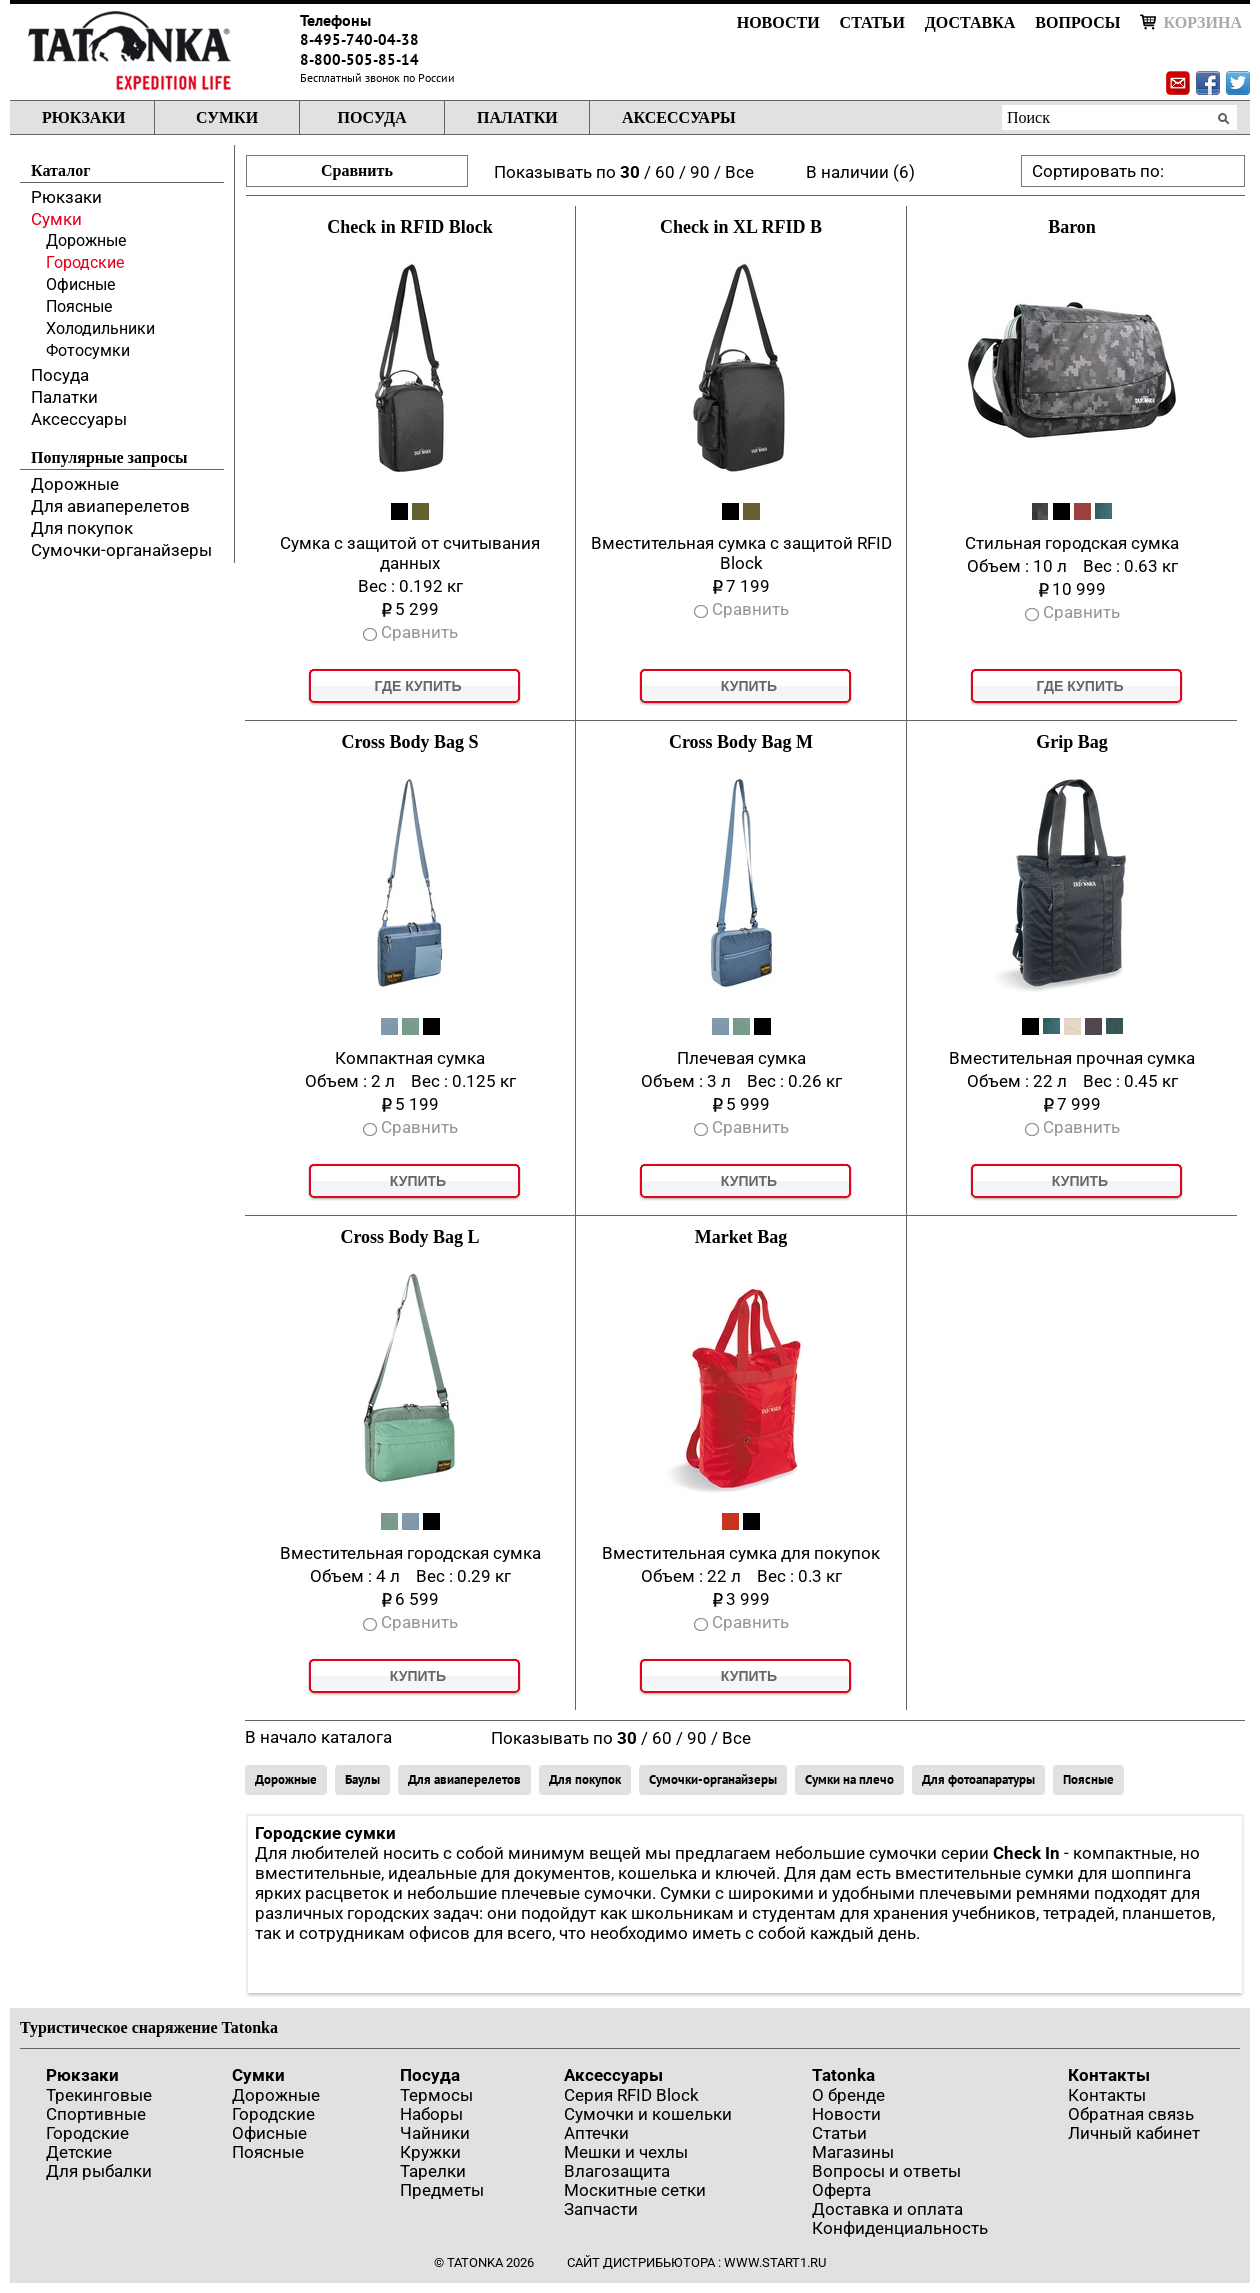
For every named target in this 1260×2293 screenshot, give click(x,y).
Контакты (1109, 2075)
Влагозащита (617, 2171)
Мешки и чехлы (626, 2152)
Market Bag (741, 1237)
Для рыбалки (99, 2171)
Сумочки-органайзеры (121, 550)
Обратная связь (1131, 2114)
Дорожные (86, 240)
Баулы (362, 1779)
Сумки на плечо (849, 1779)
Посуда (371, 117)
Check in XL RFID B (741, 227)
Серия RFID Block (631, 2095)
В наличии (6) (860, 172)
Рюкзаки (83, 117)
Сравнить (357, 170)
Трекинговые (99, 2095)
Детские (79, 2152)
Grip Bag (1072, 742)
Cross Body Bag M (741, 742)
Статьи (872, 22)
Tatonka (843, 2075)
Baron (1072, 227)
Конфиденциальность (900, 2228)
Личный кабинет (1134, 2133)
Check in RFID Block (410, 227)
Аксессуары (679, 117)
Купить (749, 686)
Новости (778, 22)
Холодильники (100, 328)
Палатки (517, 117)
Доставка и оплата (887, 2209)
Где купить (417, 686)
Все (739, 172)
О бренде (848, 2095)
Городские (85, 262)
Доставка (970, 22)
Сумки (227, 117)
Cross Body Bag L (409, 1237)
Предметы (442, 2190)
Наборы (431, 2114)
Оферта (841, 2190)
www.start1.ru (775, 2262)
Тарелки (433, 2171)
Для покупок (82, 528)
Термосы (436, 2095)
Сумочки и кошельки (648, 2114)
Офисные (80, 284)
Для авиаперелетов (110, 506)
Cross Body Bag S (409, 742)
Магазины (853, 2152)
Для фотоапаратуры (978, 1779)
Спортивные (96, 2114)
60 (665, 172)
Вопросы (1077, 22)
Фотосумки (88, 350)
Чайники (435, 2133)
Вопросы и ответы (886, 2171)
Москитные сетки (635, 2190)
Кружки (430, 2152)
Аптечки (596, 2133)
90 (700, 172)
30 (630, 172)
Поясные (79, 306)
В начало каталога (318, 1737)
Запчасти (601, 2209)
